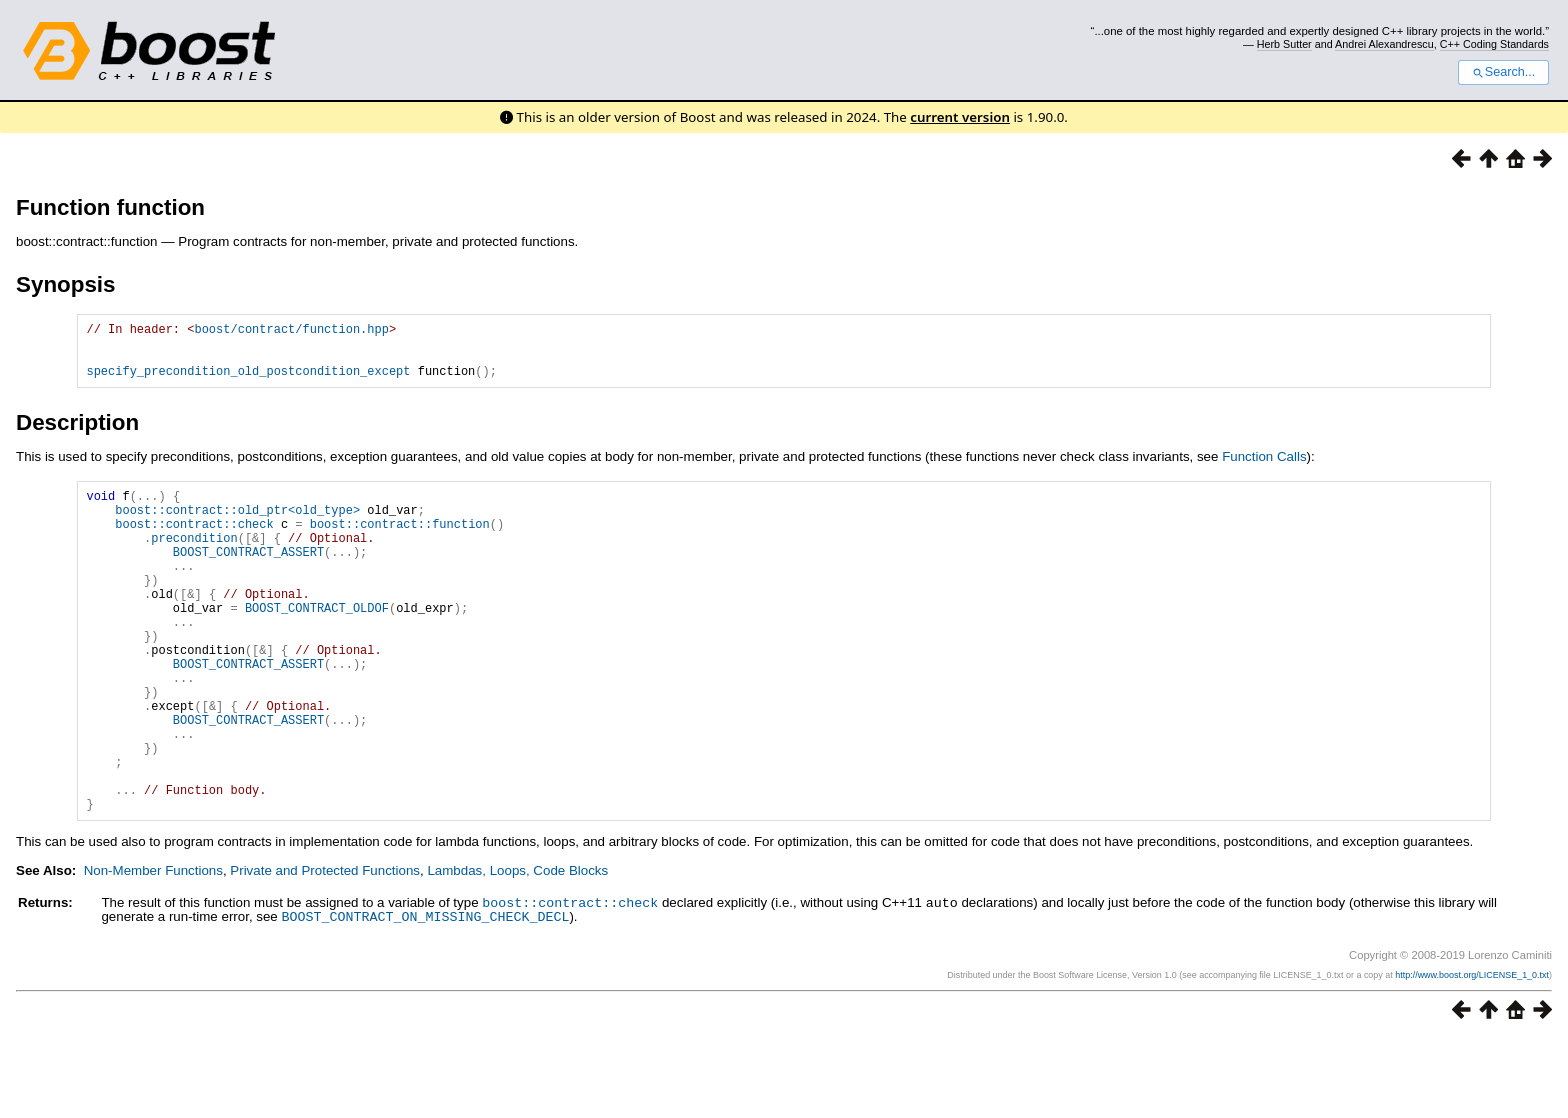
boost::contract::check (570, 983)
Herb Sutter (1284, 44)
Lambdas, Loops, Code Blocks (517, 951)
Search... (1503, 72)
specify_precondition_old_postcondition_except (248, 382)
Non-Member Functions (153, 951)
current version (960, 117)
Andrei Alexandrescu (1384, 44)
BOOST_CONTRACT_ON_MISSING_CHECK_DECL (425, 996)
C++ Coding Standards (1494, 44)
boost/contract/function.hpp (291, 331)
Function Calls (1264, 468)
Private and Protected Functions (325, 951)
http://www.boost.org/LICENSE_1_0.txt (1472, 1054)
